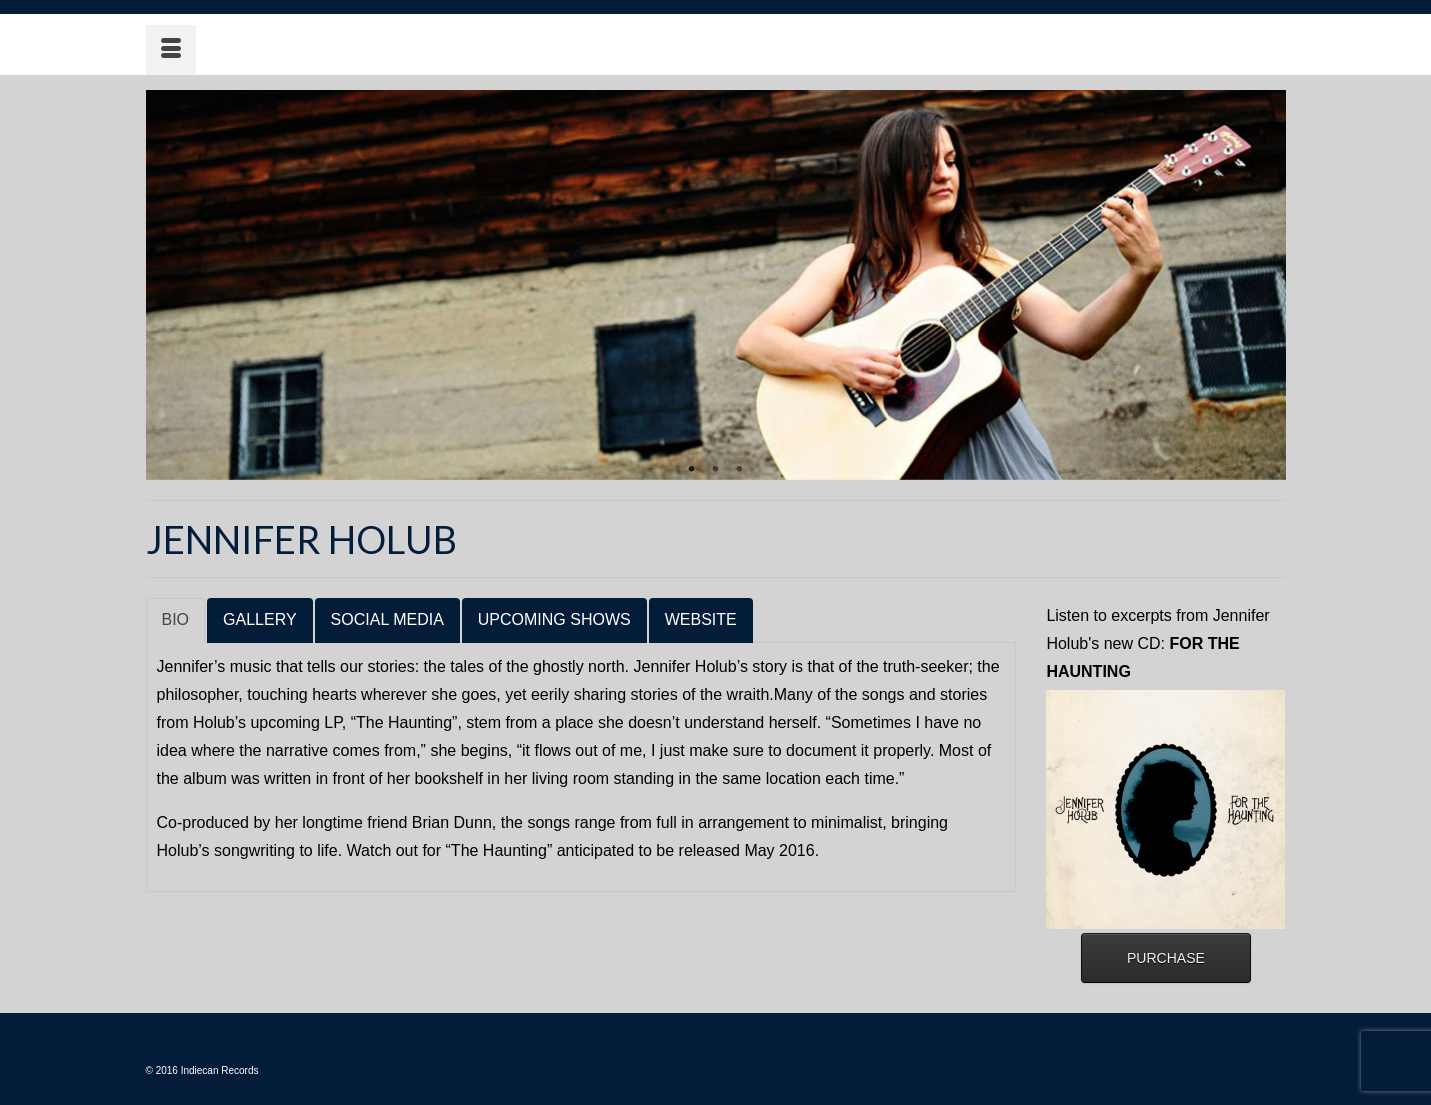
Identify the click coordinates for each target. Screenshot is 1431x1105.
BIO (176, 619)
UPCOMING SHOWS (554, 619)
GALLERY (260, 619)
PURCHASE (1166, 958)
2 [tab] (716, 470)
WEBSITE (701, 619)
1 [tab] (692, 470)
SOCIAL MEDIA (387, 619)
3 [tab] (740, 470)
